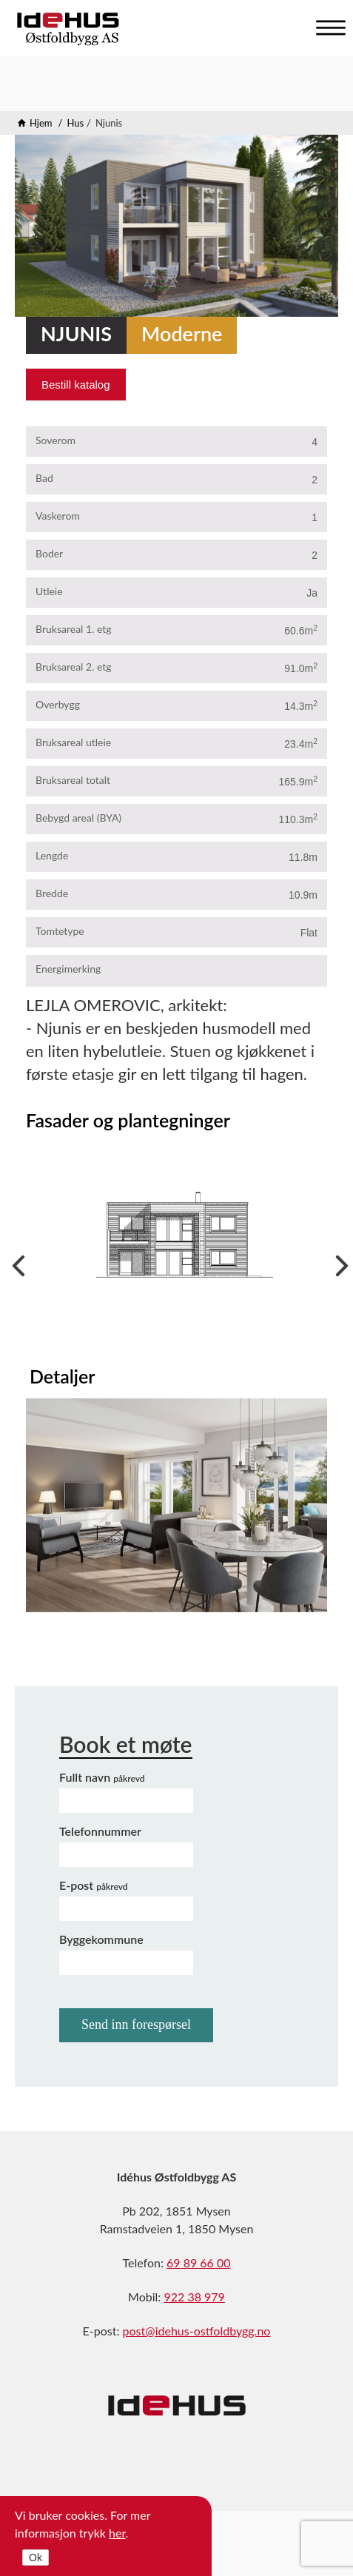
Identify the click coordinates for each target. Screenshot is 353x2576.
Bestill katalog (75, 384)
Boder (49, 553)
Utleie (49, 591)
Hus (75, 123)
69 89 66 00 (199, 2262)
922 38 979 (194, 2297)
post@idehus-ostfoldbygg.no (197, 2331)
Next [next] (338, 1262)
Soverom (55, 440)
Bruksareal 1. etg (74, 629)
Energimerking (68, 968)
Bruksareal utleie (73, 742)
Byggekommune (101, 1939)
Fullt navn (102, 1777)
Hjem (41, 123)
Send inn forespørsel (136, 2024)
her (117, 2533)
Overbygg (58, 704)
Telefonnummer (100, 1831)
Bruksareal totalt (73, 780)
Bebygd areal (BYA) (78, 817)
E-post (93, 1885)
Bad (44, 478)
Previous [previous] (14, 1262)
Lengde (52, 855)
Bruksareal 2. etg (74, 666)
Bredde (52, 893)
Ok (35, 2557)
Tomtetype (60, 931)
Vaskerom (58, 515)
